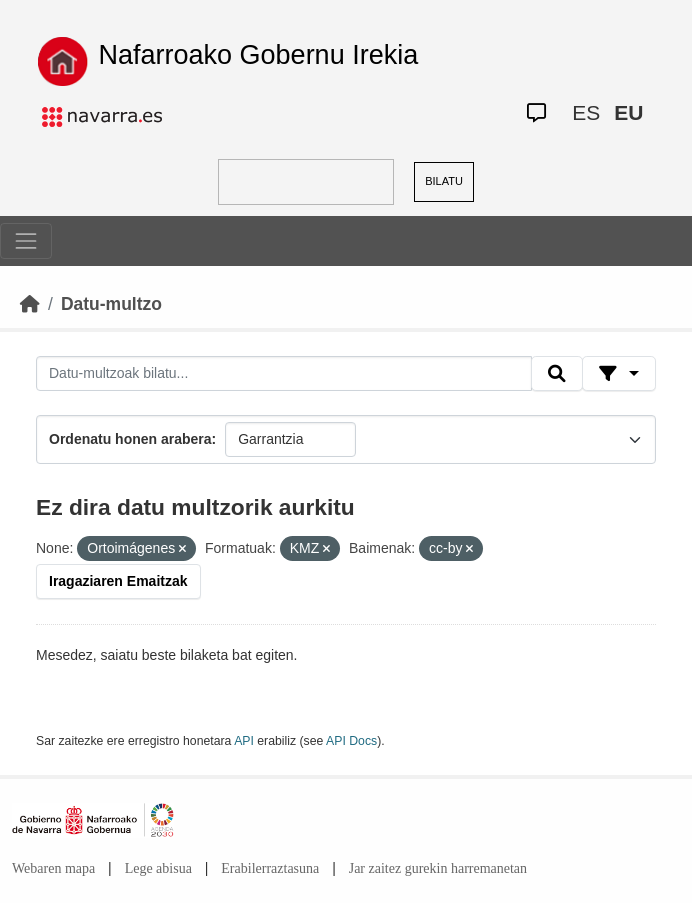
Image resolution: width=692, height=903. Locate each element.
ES (586, 112)
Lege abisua (158, 868)
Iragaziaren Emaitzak (118, 581)
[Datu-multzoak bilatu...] (284, 374)
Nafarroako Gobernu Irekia (259, 55)
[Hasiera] (30, 304)
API (244, 741)
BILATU (444, 181)
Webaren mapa (53, 868)
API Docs (351, 741)
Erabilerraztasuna (270, 868)
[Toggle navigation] (26, 241)
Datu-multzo (111, 304)
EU (628, 112)
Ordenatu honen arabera (130, 439)
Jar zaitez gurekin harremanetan (438, 868)
